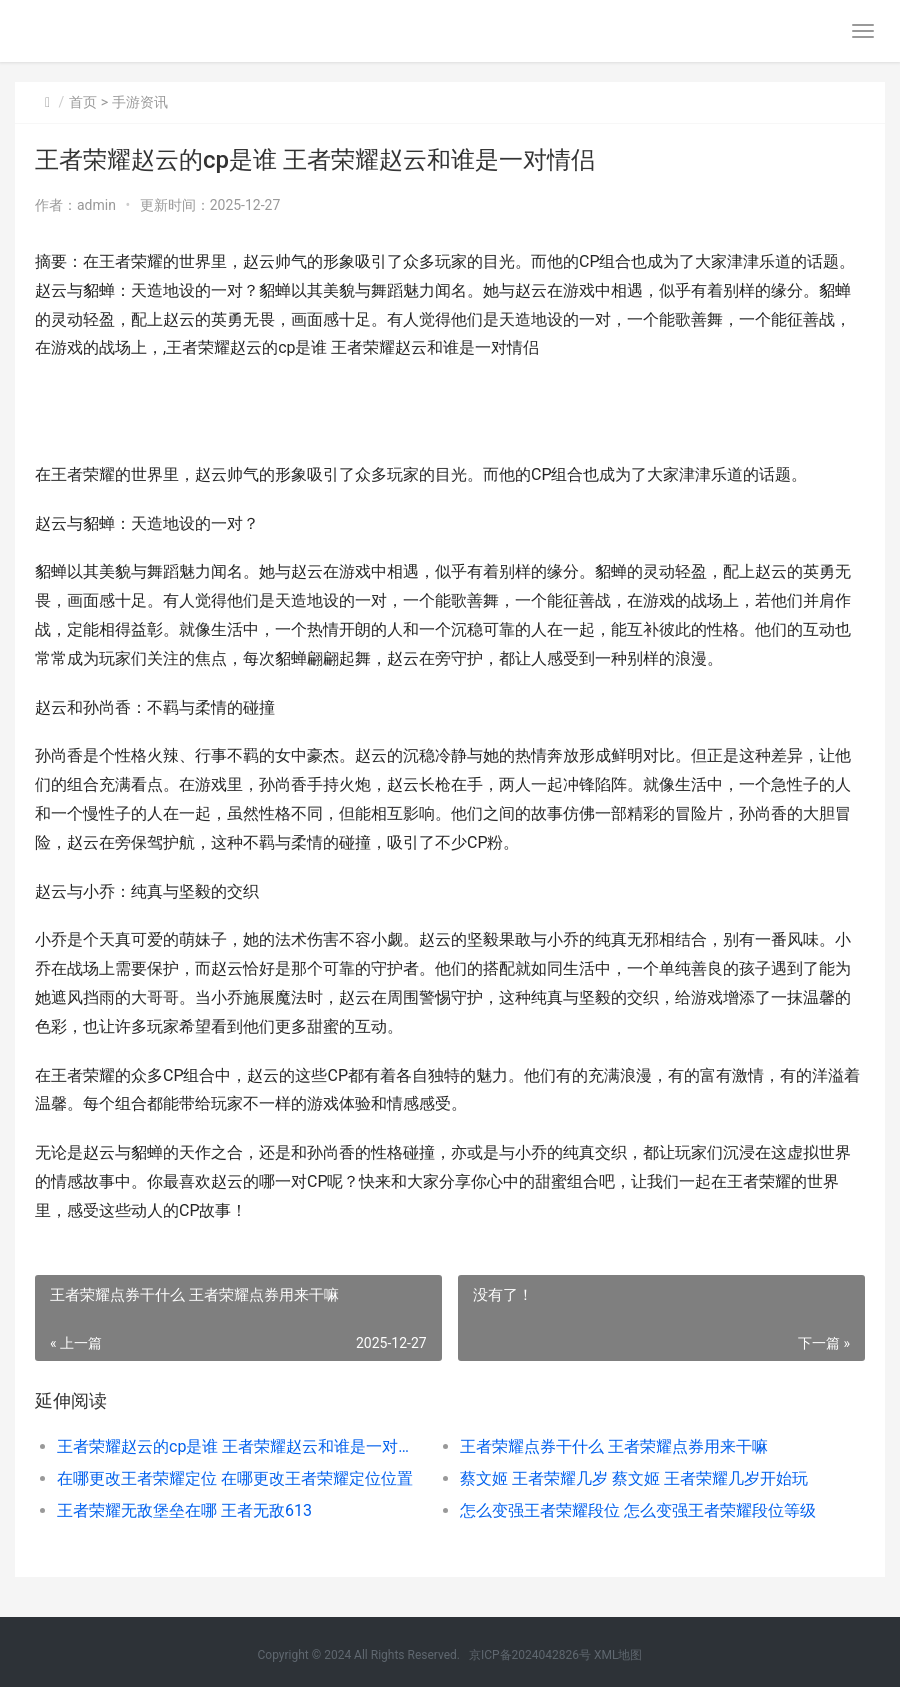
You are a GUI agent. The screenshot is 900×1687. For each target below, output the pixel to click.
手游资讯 (140, 102)
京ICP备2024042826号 (530, 1655)
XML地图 (618, 1655)
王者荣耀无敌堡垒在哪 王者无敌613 (184, 1510)
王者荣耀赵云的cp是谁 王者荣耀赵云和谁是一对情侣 (238, 1446)
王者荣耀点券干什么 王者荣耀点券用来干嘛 (614, 1446)
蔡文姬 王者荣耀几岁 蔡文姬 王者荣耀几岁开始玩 (634, 1478)
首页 (83, 102)
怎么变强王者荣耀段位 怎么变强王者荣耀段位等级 (638, 1510)
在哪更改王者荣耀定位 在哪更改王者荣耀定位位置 (235, 1478)
